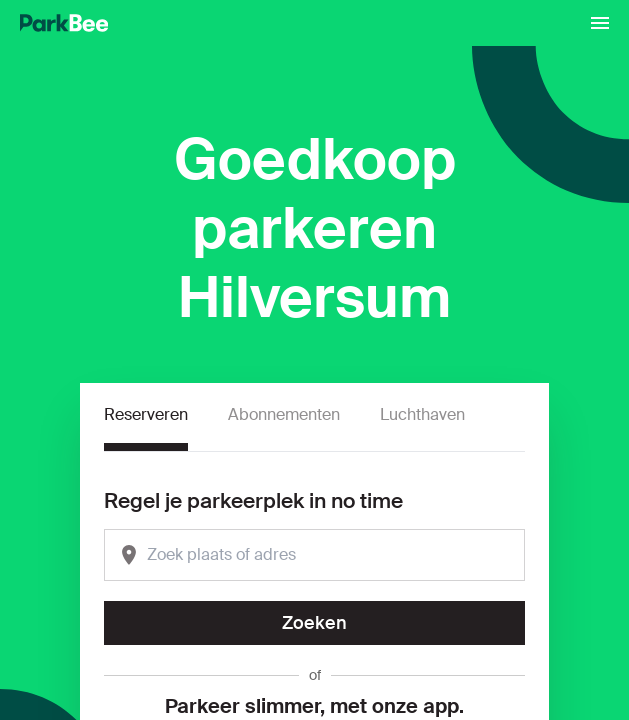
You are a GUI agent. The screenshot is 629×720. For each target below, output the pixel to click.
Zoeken (314, 623)
